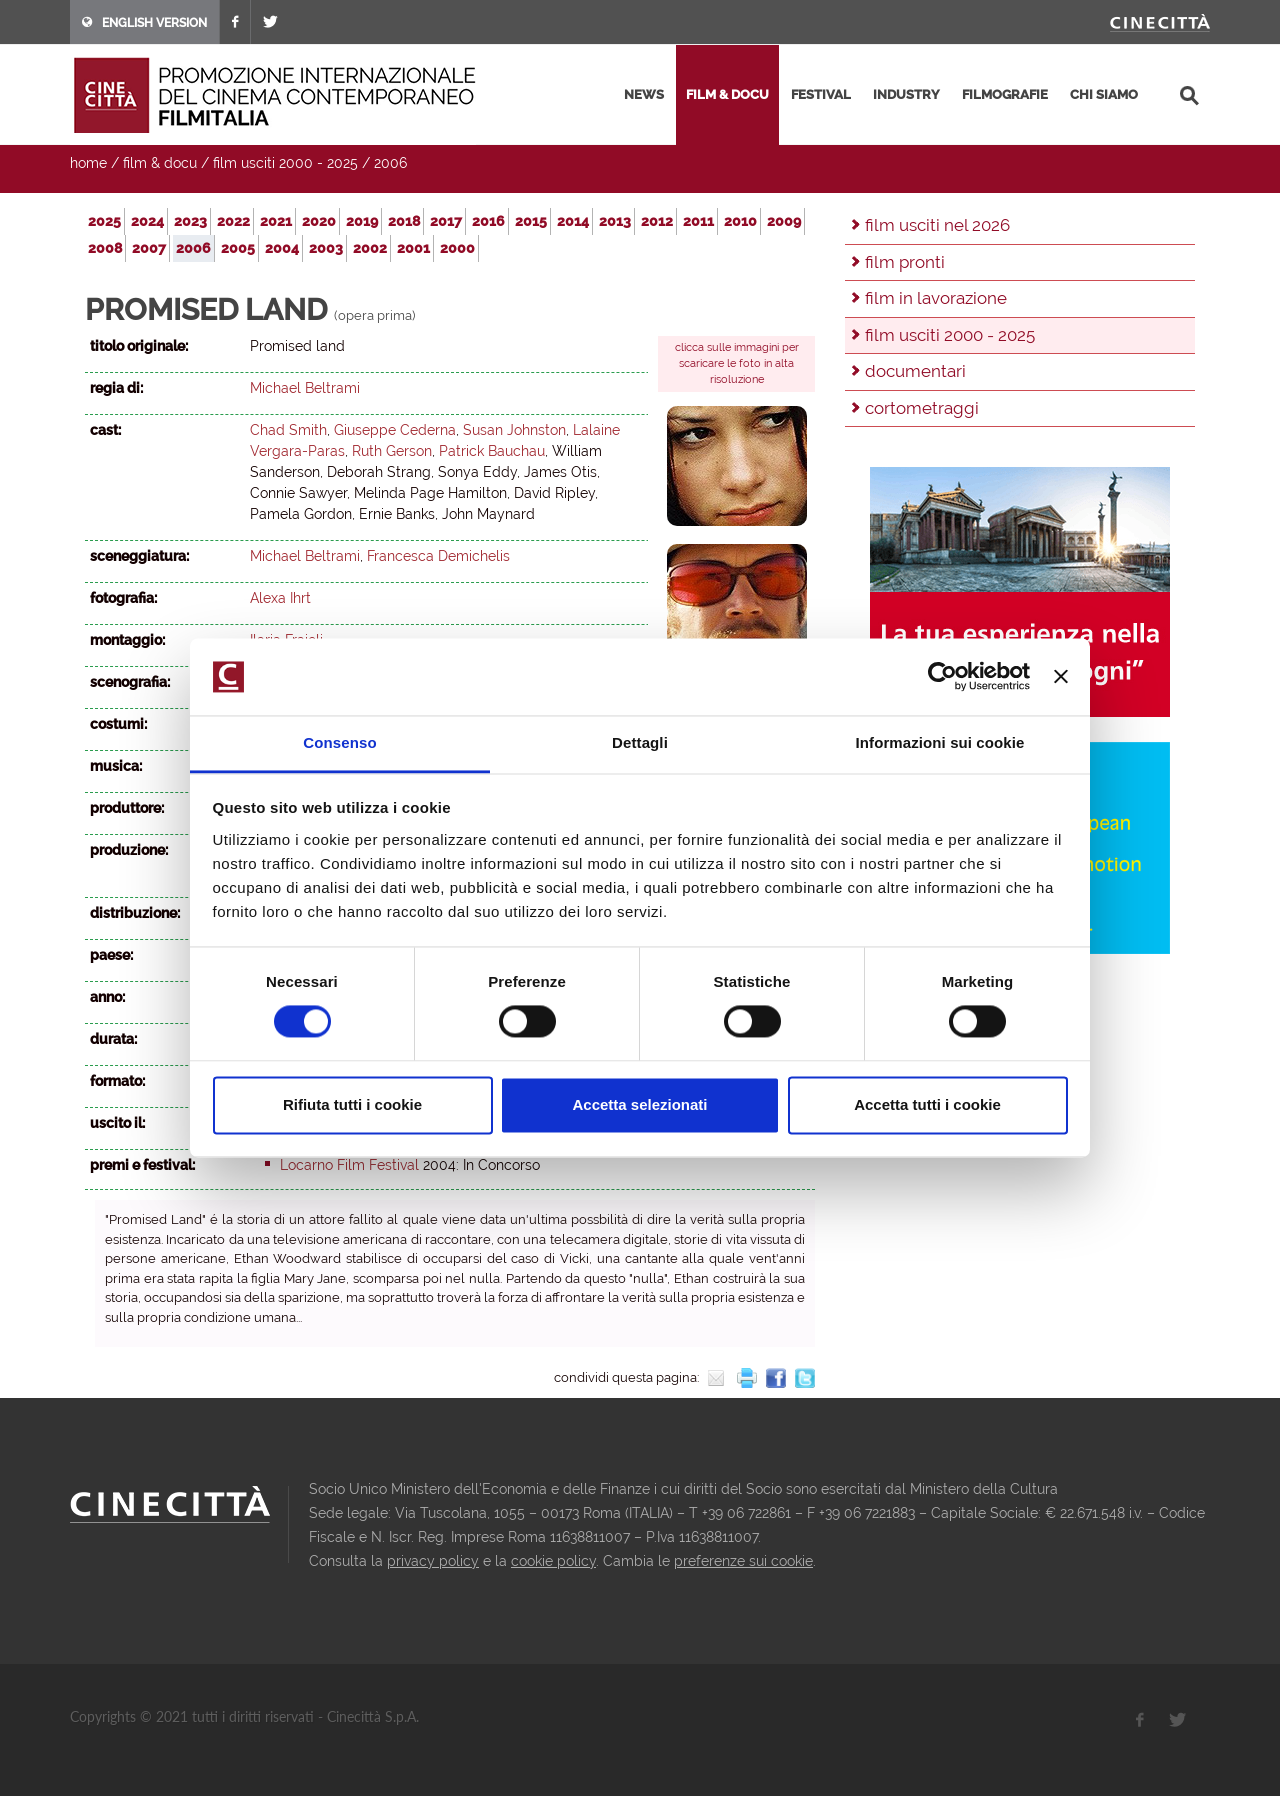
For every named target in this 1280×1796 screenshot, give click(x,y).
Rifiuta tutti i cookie (352, 1104)
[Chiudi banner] (1061, 677)
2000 (457, 248)
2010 (740, 221)
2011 (698, 221)
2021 (276, 221)
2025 (104, 221)
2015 (531, 221)
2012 (657, 221)
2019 (362, 221)
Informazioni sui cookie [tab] (940, 742)
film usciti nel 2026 (937, 225)
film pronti (905, 262)
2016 (488, 221)
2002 (370, 248)
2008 (105, 248)
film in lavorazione (936, 298)
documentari (915, 371)
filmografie (1005, 94)
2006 (390, 163)
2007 (149, 248)
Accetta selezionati (639, 1104)
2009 (784, 221)
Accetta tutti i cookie (927, 1104)
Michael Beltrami (305, 388)
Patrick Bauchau (492, 451)
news (644, 94)
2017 (446, 221)
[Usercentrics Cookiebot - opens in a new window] (942, 677)
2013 (615, 221)
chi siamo (1104, 94)
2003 (326, 248)
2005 (238, 248)
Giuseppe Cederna (395, 430)
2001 (413, 248)
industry (906, 94)
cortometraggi (922, 408)
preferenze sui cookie (743, 1561)
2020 (319, 221)
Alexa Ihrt (280, 598)
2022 (233, 221)
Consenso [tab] (339, 742)
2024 (147, 221)
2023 (190, 221)
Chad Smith (288, 430)
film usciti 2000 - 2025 (285, 163)
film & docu (727, 94)
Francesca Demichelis (438, 556)
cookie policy (553, 1561)
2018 (404, 221)
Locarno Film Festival (349, 1165)
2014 (573, 221)
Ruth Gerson (392, 451)
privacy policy (433, 1561)
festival (821, 94)
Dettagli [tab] (640, 742)
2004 (282, 248)
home (88, 163)
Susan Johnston (514, 430)
